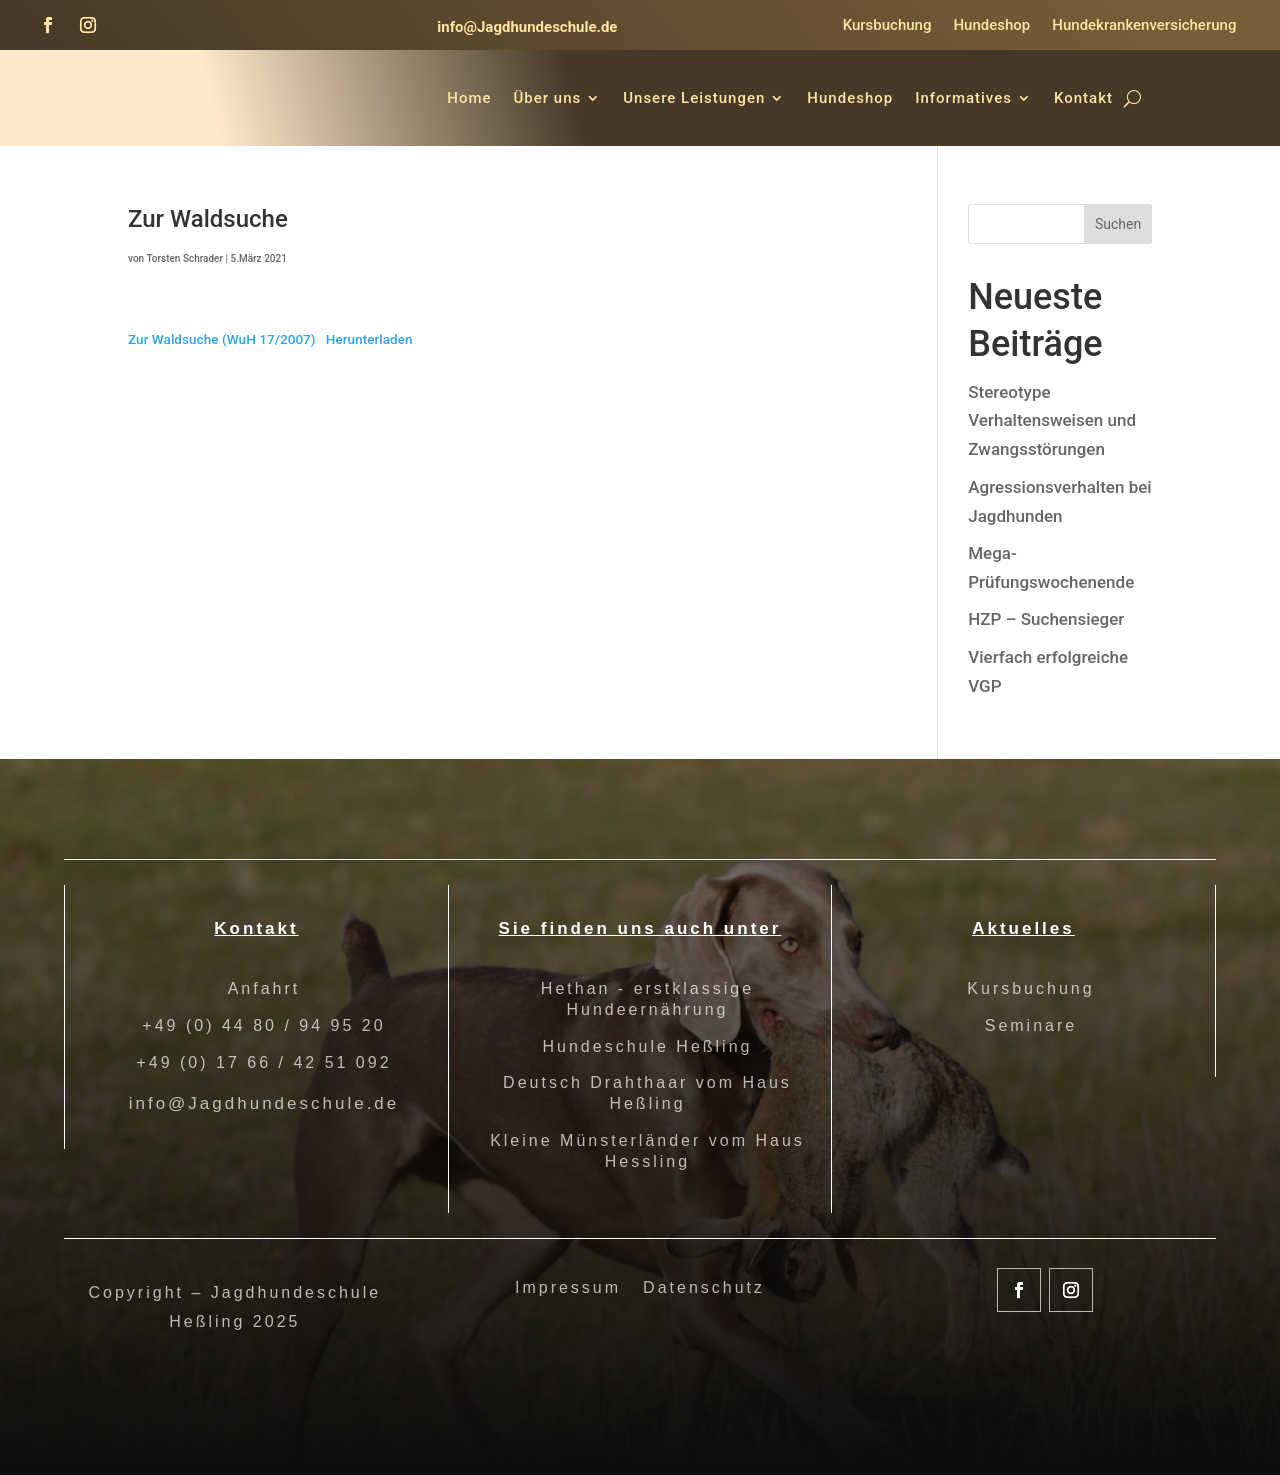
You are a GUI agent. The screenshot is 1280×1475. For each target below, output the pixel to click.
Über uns (548, 98)
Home (469, 98)
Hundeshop (991, 26)
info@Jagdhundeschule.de (527, 27)
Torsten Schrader (184, 258)
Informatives (963, 98)
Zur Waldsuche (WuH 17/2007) (222, 339)
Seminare (1031, 1025)
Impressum (568, 1288)
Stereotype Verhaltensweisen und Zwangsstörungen (1052, 421)
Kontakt (1083, 98)
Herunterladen (369, 339)
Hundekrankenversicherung (1144, 26)
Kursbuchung (887, 26)
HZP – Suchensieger (1046, 619)
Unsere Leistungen (694, 98)
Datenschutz (704, 1288)
